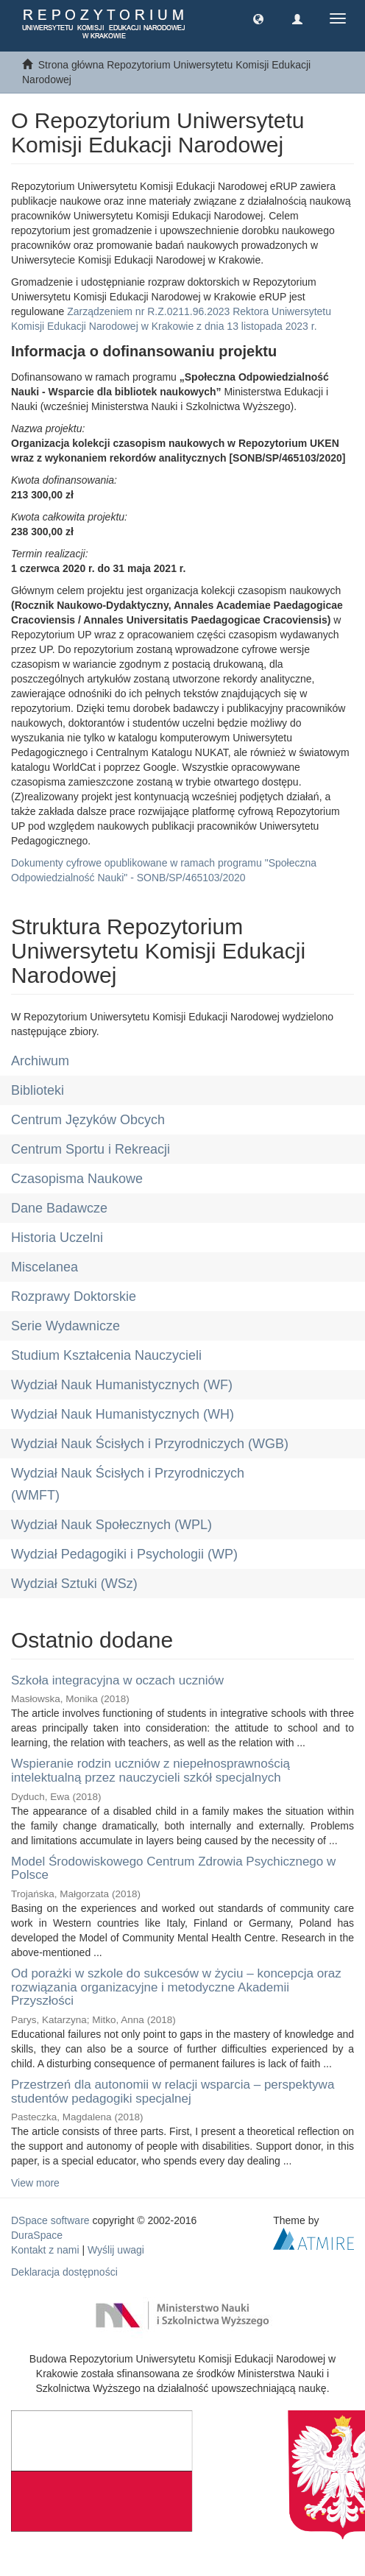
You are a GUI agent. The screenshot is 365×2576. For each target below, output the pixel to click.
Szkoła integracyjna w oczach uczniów (117, 1680)
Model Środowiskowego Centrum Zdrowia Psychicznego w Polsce (173, 1868)
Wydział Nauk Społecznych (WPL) (111, 1524)
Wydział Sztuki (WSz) (74, 1583)
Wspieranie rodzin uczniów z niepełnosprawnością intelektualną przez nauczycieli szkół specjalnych (150, 1771)
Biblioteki (37, 1090)
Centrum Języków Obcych (88, 1119)
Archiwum (40, 1061)
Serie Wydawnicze (65, 1326)
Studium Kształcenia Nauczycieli (106, 1355)
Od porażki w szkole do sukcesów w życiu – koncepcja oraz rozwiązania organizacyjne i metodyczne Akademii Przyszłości (176, 1987)
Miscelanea (44, 1267)
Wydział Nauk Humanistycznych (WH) (122, 1414)
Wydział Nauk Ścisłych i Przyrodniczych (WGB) (149, 1443)
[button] (258, 18)
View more (35, 2183)
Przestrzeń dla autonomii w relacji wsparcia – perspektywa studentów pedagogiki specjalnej (172, 2092)
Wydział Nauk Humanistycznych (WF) (122, 1384)
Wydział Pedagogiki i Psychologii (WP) (124, 1554)
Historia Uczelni (57, 1237)
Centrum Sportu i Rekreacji (90, 1149)
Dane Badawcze (59, 1208)
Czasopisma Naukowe (77, 1178)
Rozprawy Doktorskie (73, 1296)
